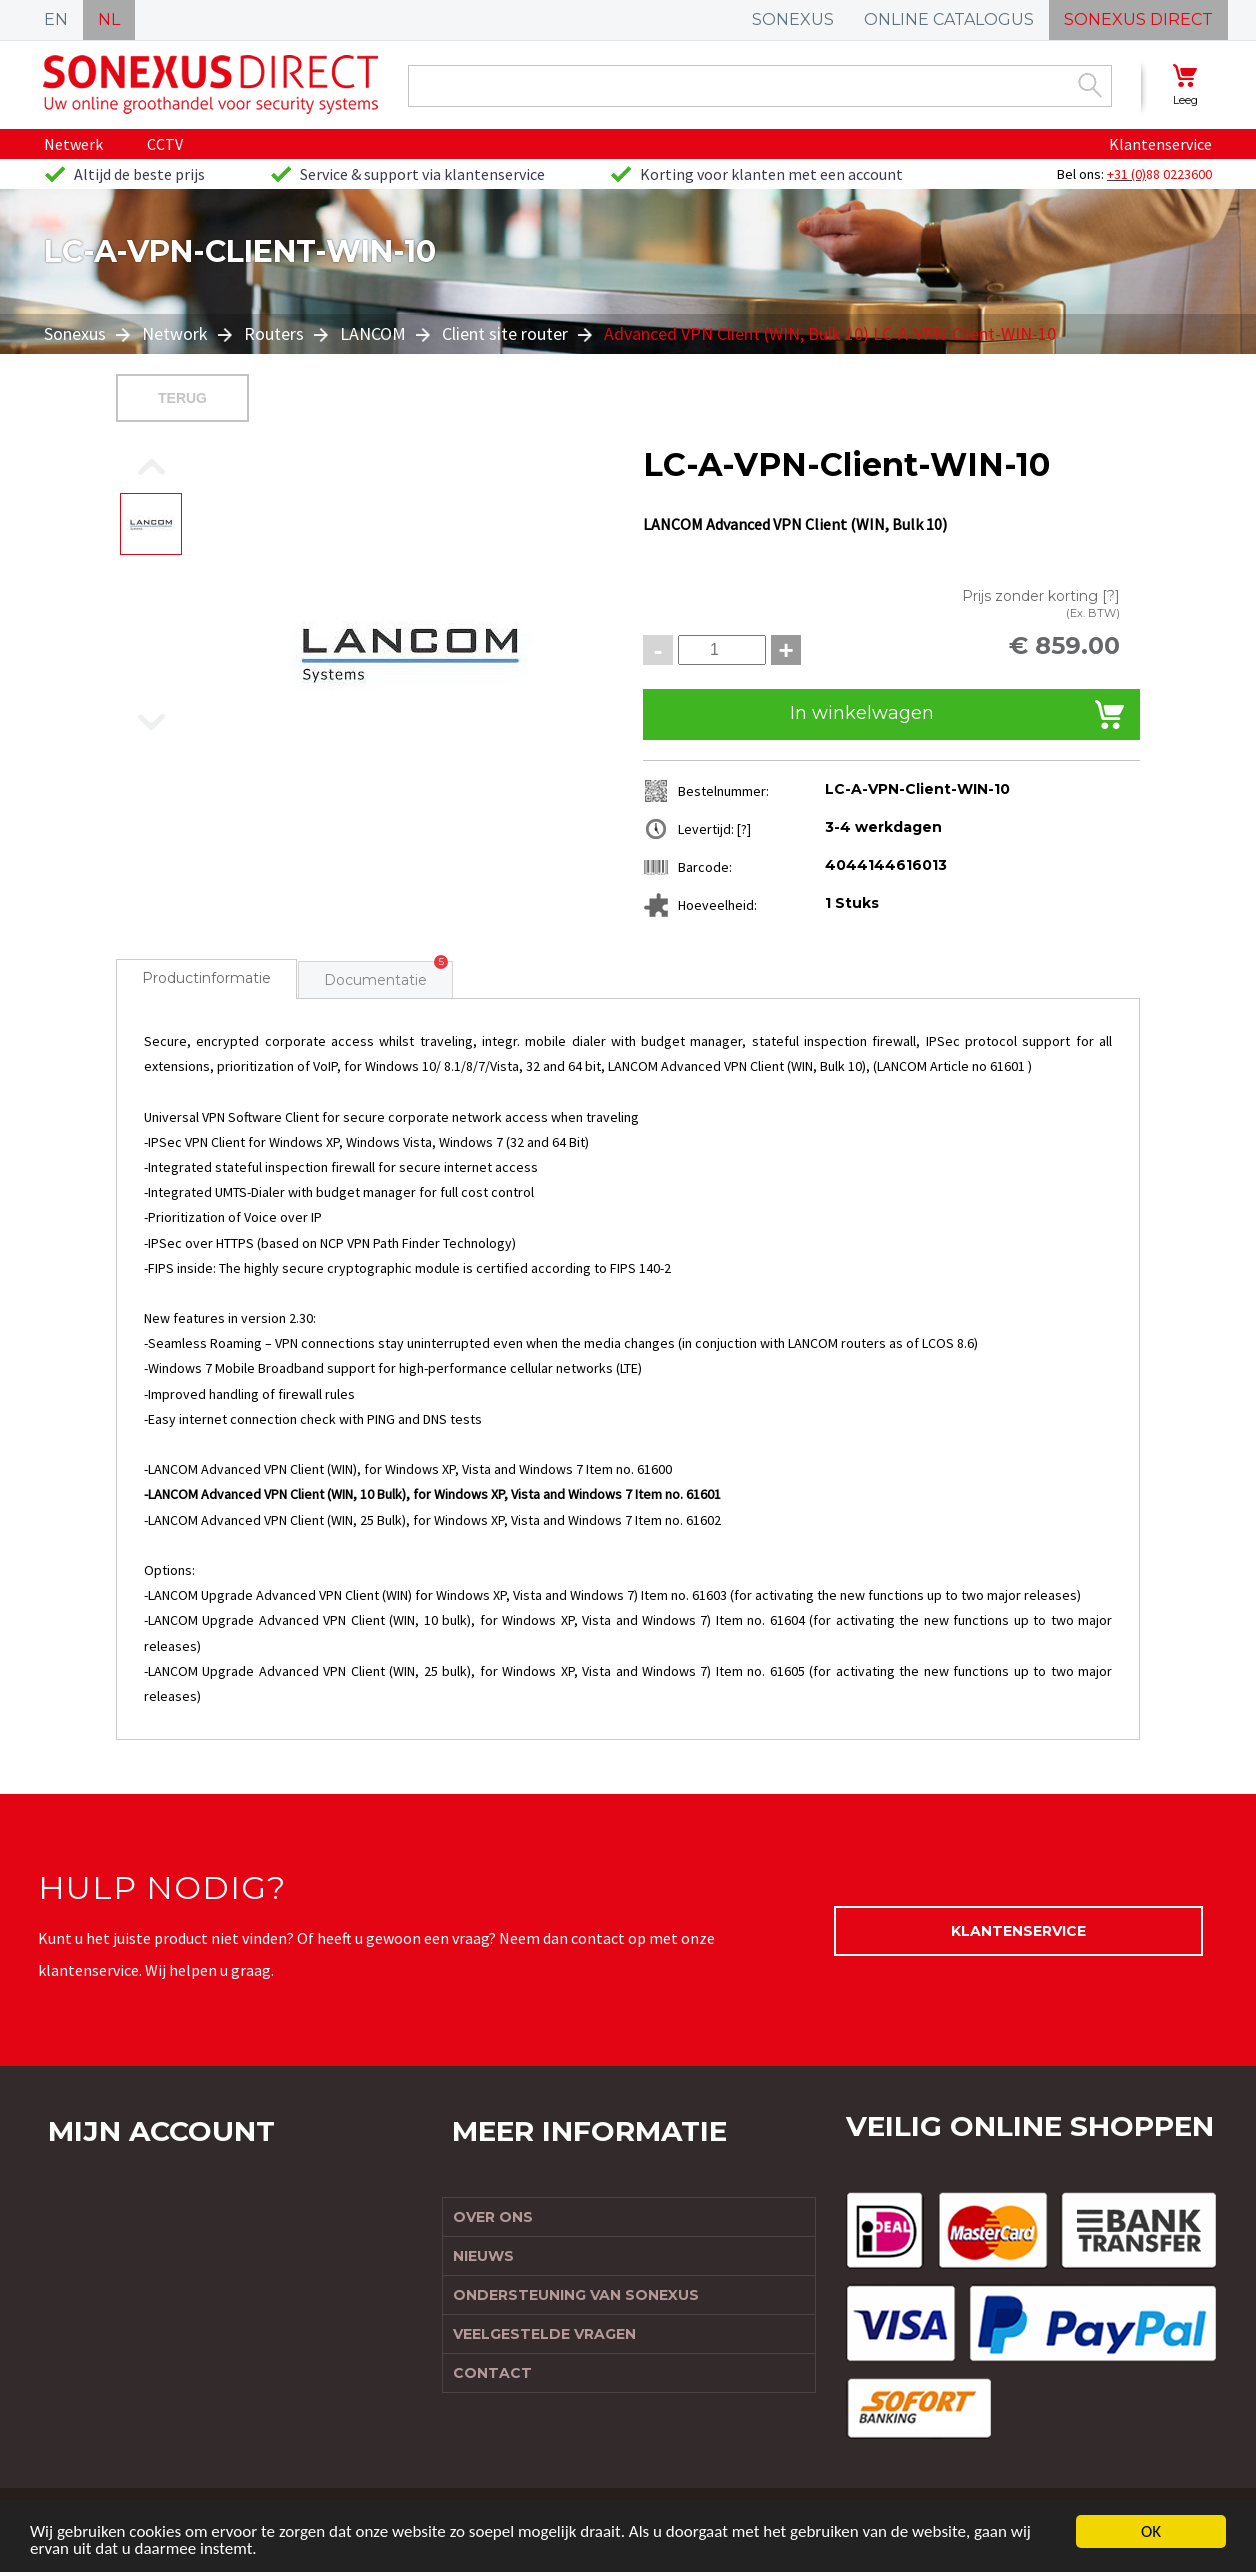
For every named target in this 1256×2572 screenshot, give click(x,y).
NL (109, 19)
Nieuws (483, 2256)
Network (175, 333)
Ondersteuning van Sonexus (576, 2295)
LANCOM (373, 333)
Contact (492, 2373)
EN (56, 19)
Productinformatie (206, 978)
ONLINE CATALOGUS (949, 19)
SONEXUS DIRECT (1138, 19)
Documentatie (375, 980)
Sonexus (77, 333)
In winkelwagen (862, 713)
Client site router (505, 333)
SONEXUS (793, 19)
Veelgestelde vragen (544, 2334)
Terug (182, 398)
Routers (274, 333)
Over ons (493, 2217)
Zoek (1090, 85)
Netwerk (73, 144)
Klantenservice (1160, 144)
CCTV (165, 144)
